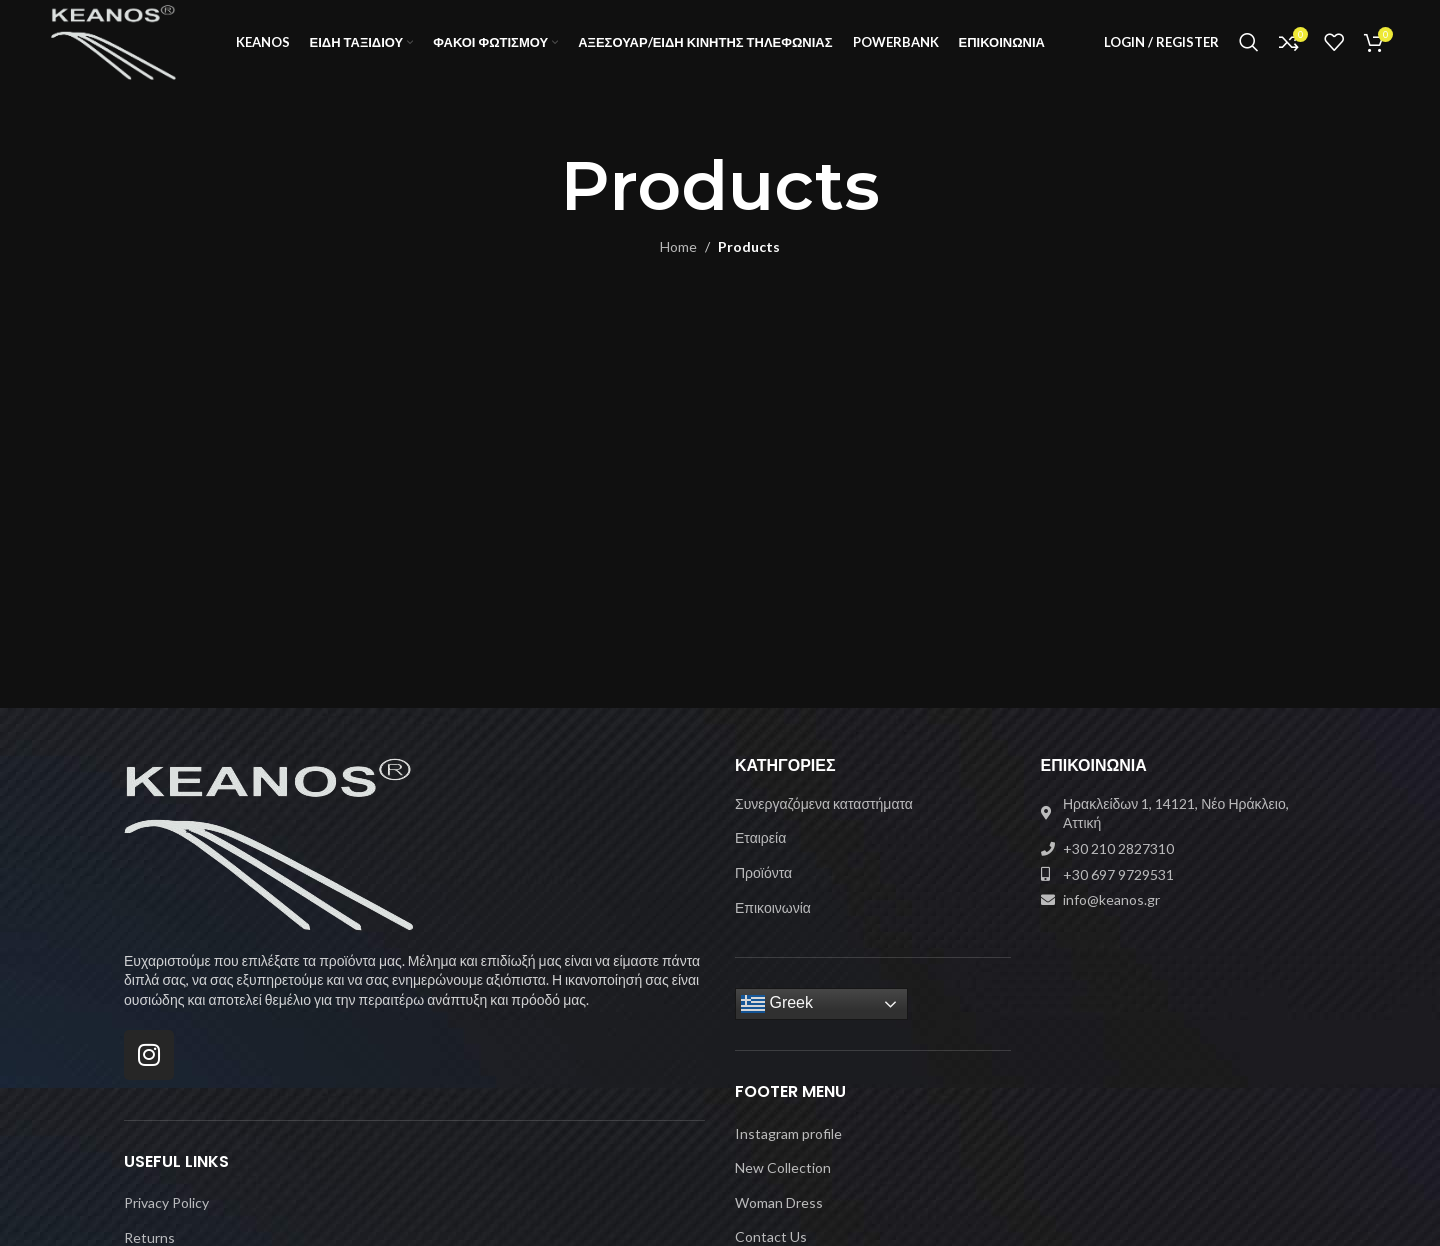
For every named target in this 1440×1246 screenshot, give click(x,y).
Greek (777, 1024)
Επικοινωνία (773, 927)
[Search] (1249, 53)
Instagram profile (788, 1153)
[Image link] (269, 862)
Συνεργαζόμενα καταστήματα (824, 823)
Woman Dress (779, 1222)
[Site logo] (130, 50)
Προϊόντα (763, 892)
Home (678, 267)
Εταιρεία (760, 858)
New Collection (783, 1187)
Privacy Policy (166, 1222)
